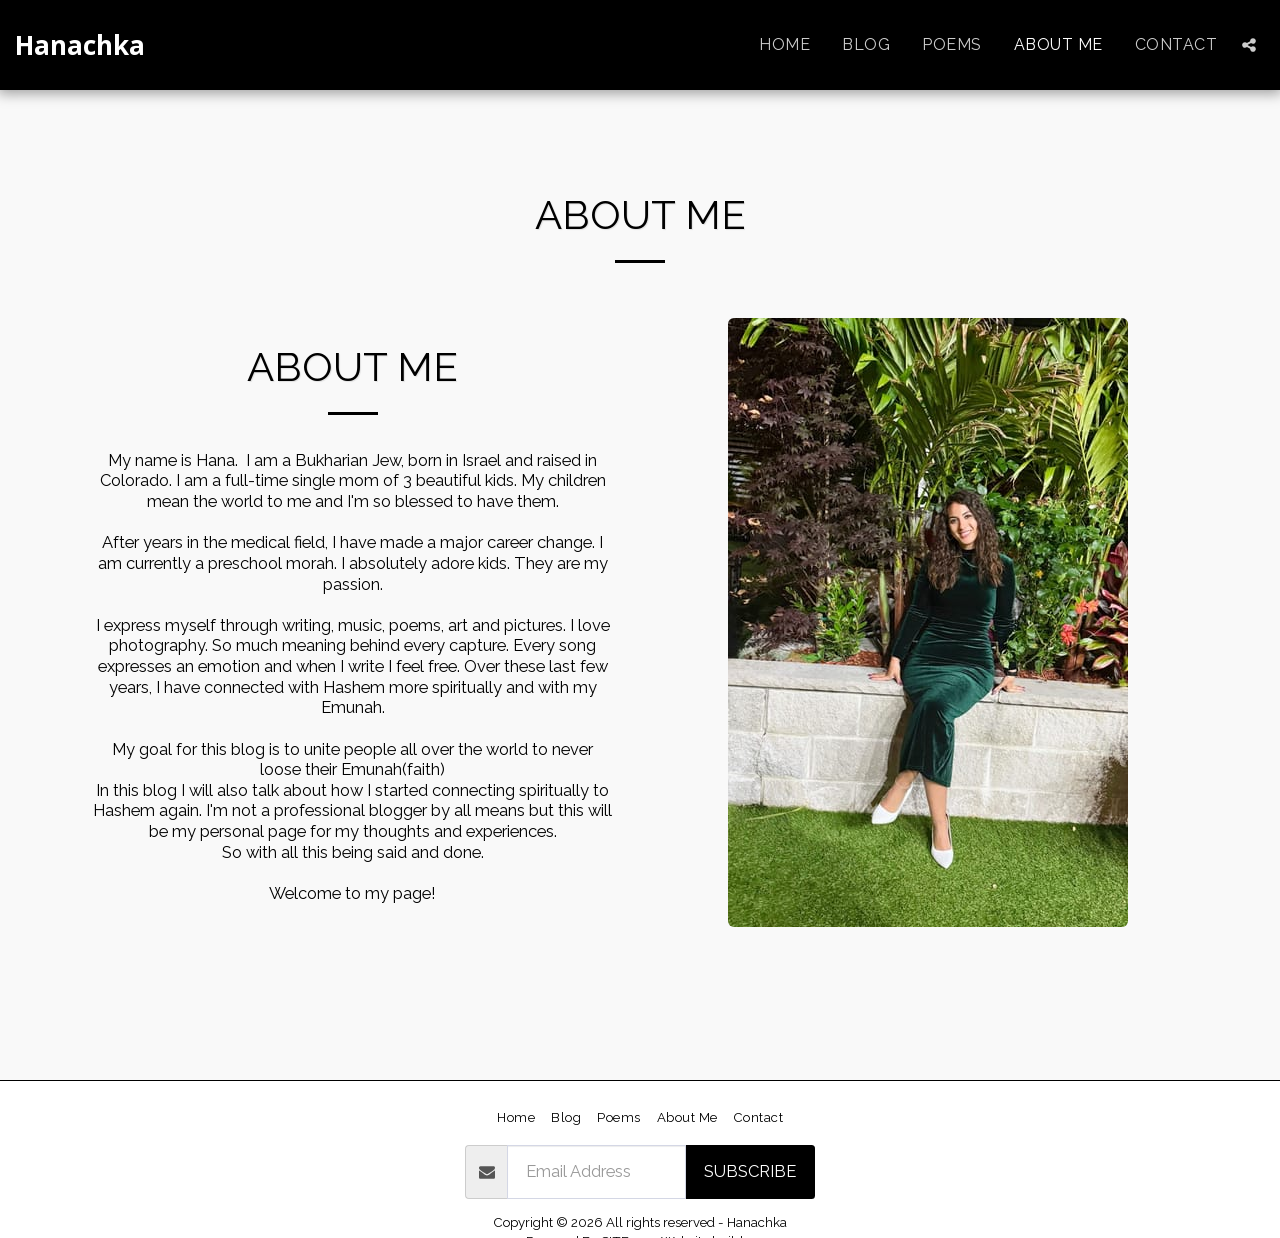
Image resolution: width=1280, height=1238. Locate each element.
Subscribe (750, 1171)
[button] (1249, 45)
